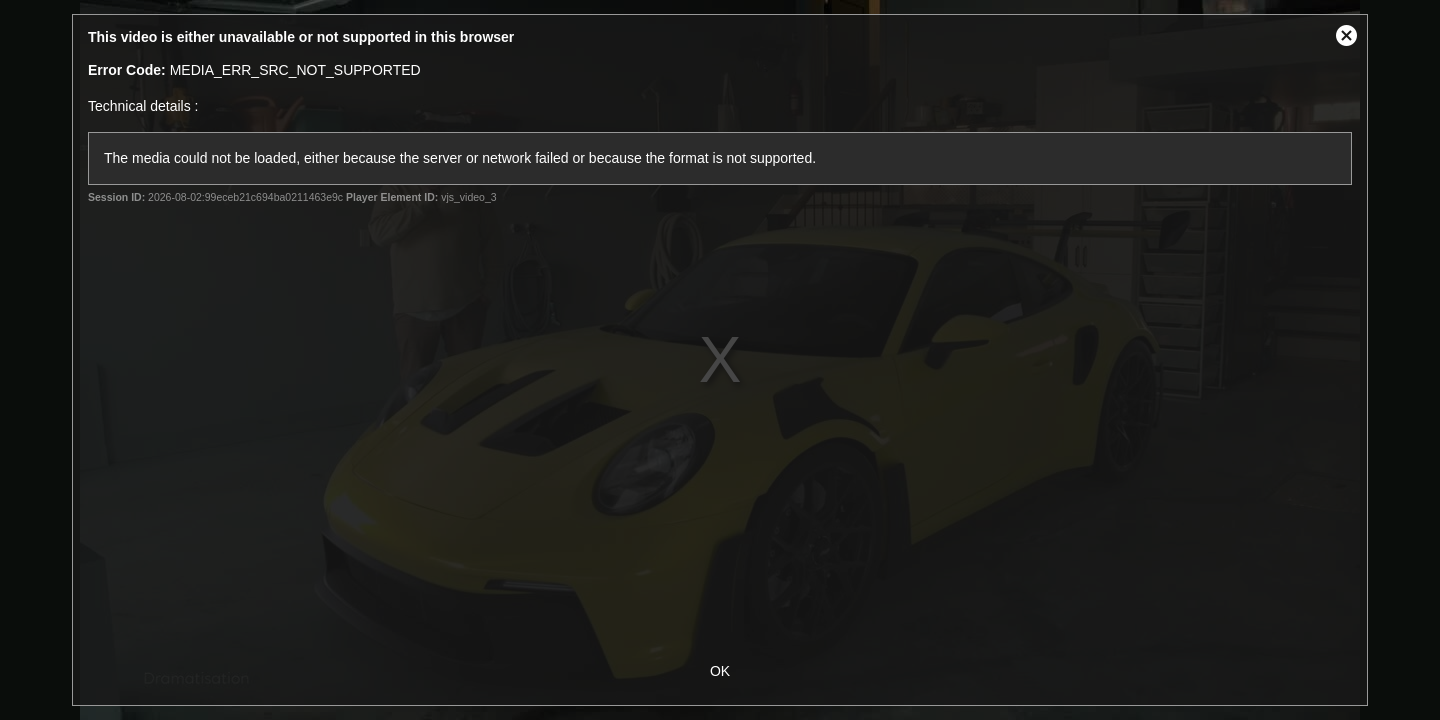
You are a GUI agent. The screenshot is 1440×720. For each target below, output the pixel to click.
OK (720, 671)
